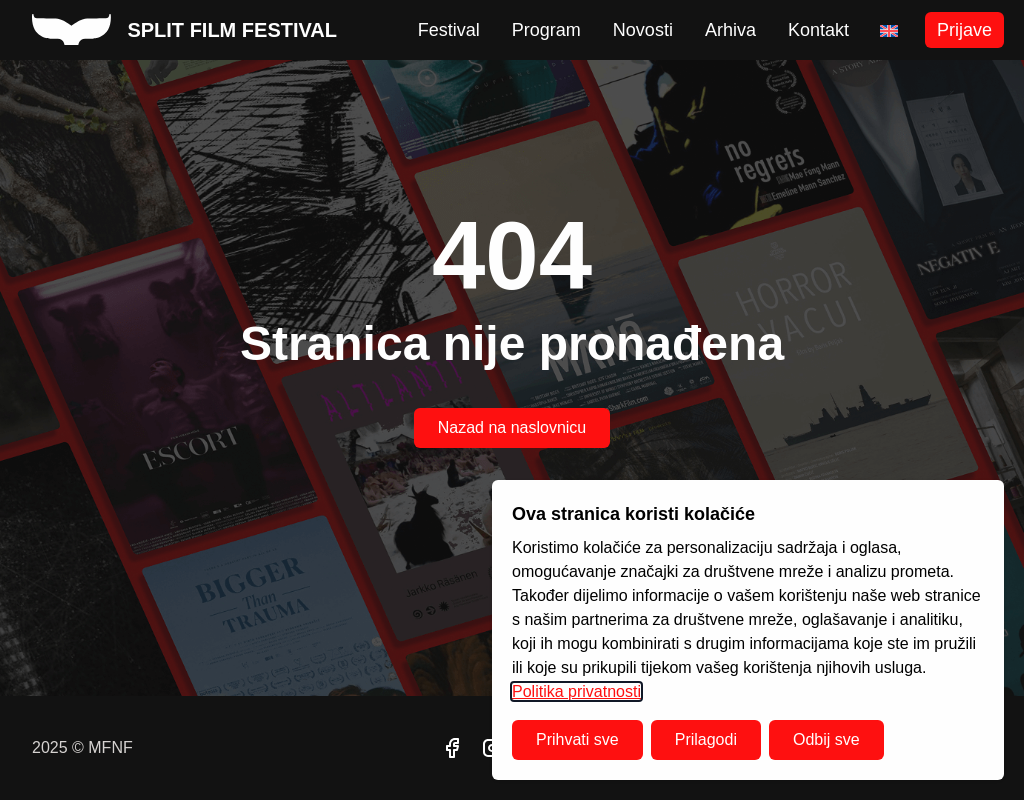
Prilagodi (706, 739)
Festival (449, 30)
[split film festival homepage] (184, 30)
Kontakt (818, 30)
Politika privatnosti (576, 691)
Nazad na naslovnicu (512, 427)
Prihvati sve (577, 739)
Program (546, 30)
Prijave (964, 30)
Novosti (643, 30)
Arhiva (730, 30)
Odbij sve (826, 739)
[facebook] (452, 748)
